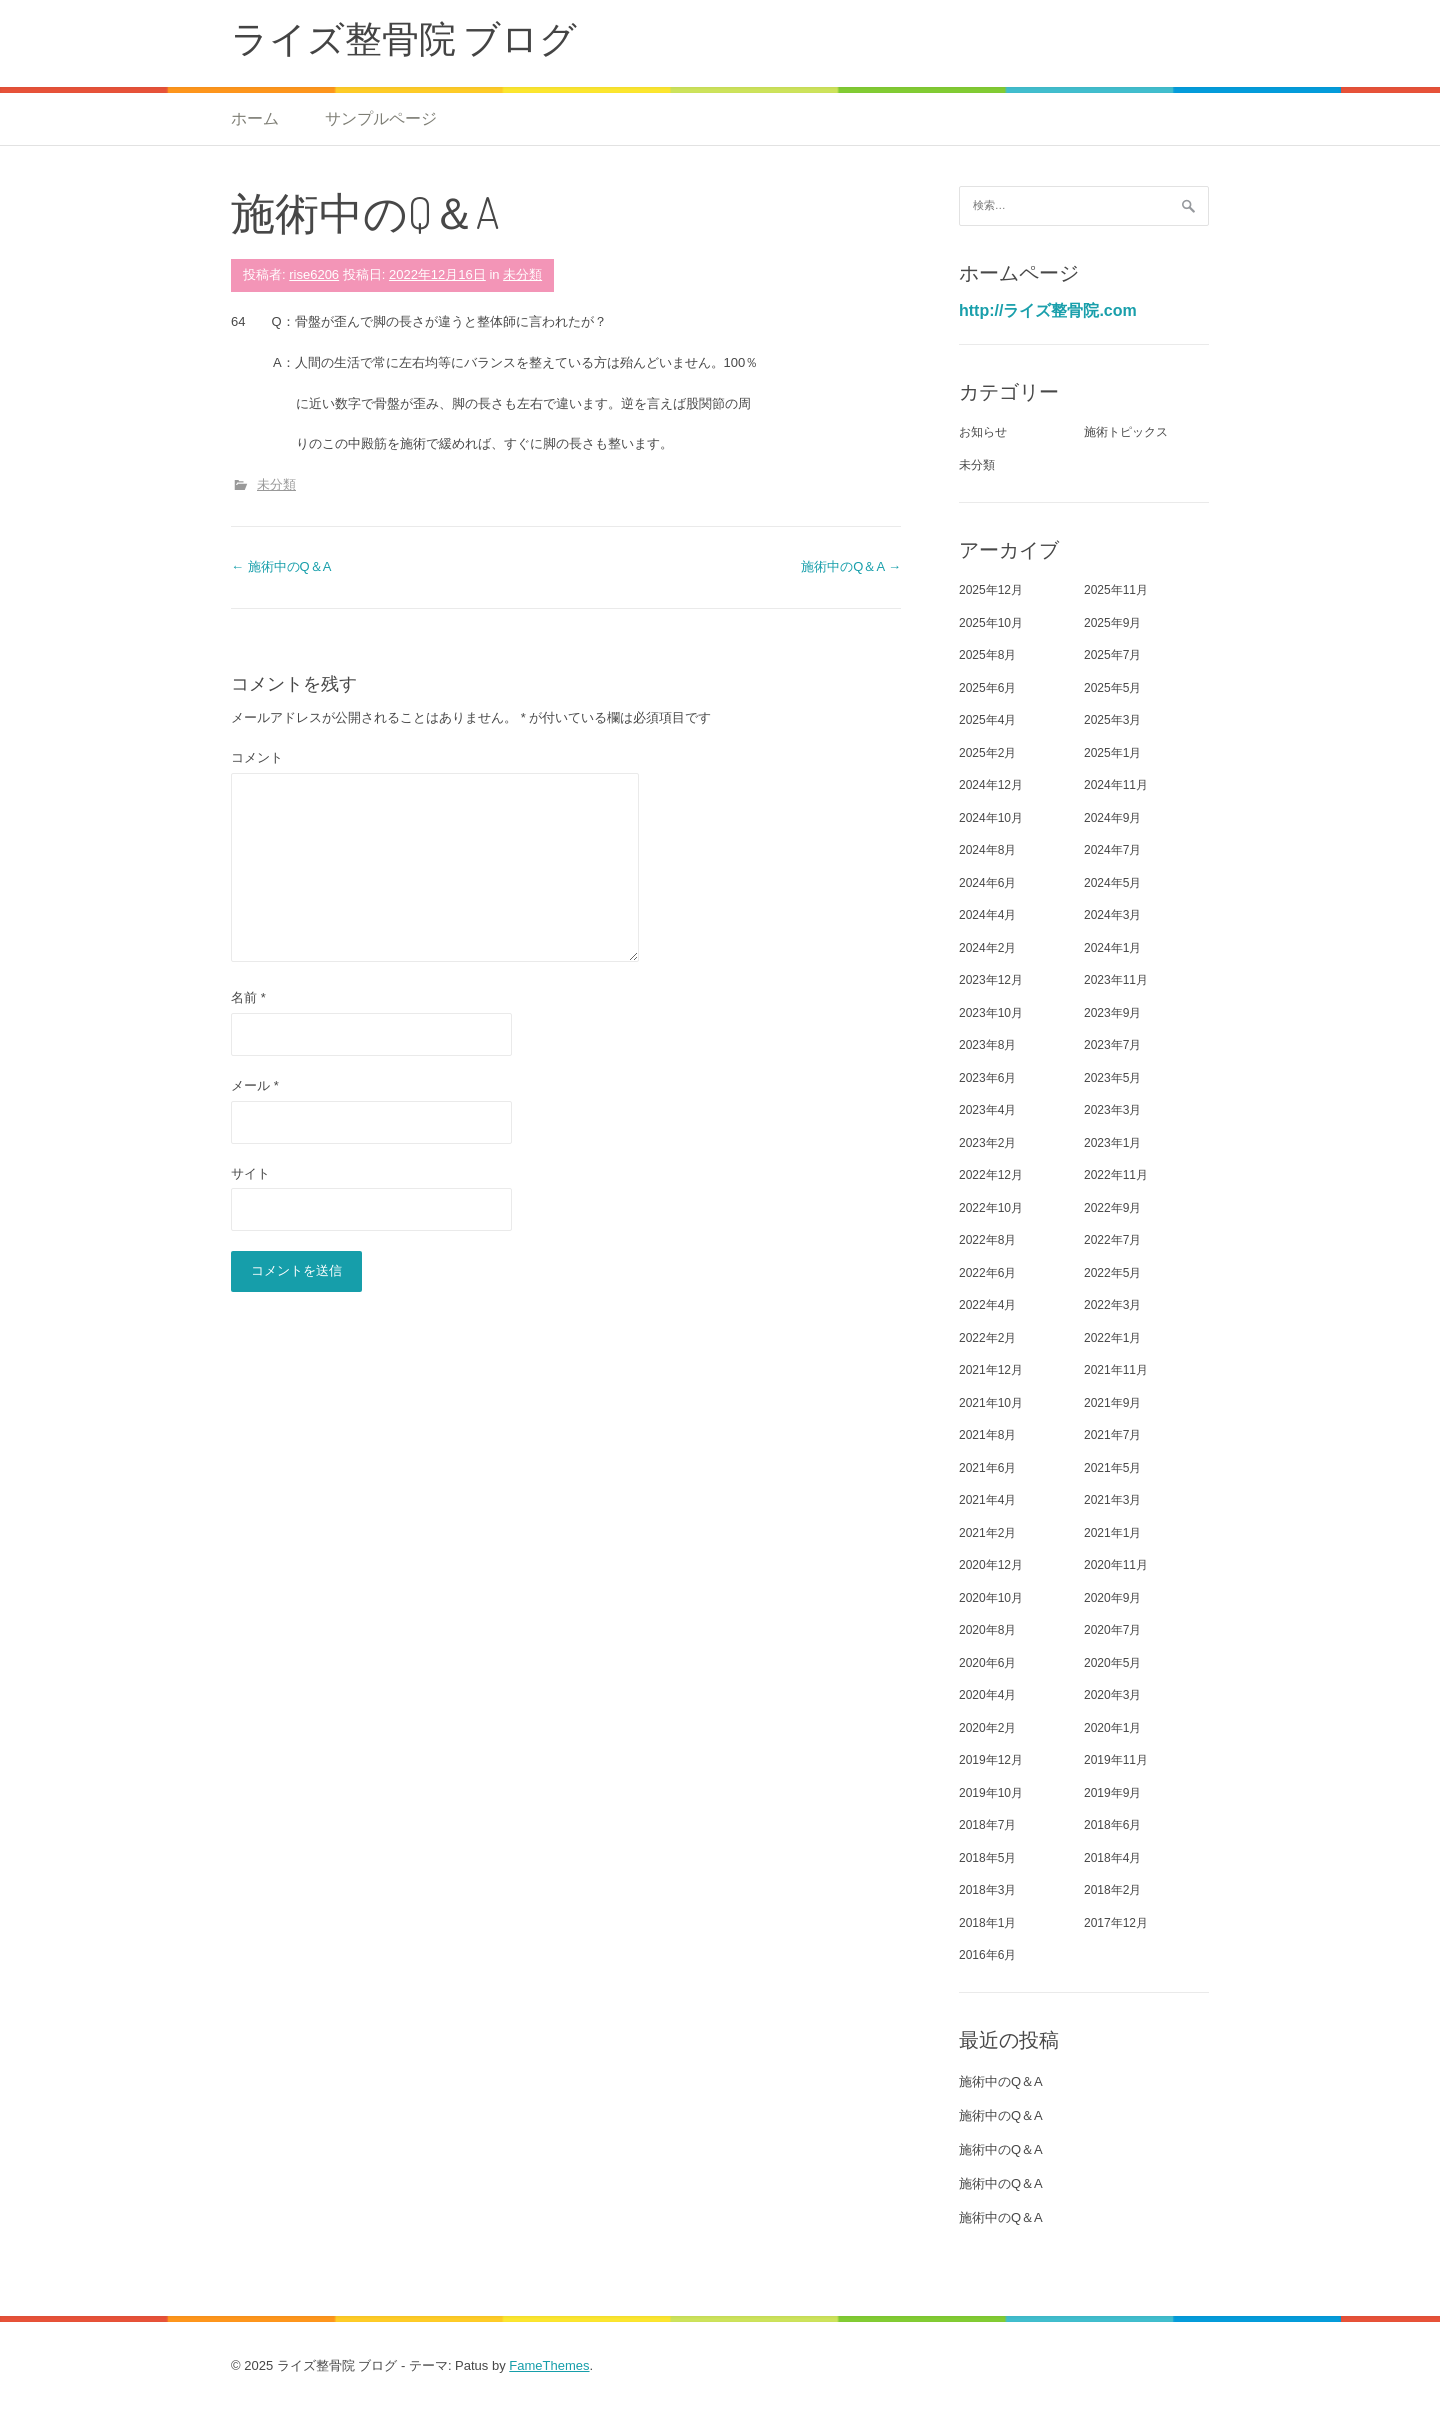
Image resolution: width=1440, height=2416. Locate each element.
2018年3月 (987, 1890)
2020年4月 (987, 1695)
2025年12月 (991, 590)
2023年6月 (987, 1078)
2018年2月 (1112, 1890)
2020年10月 (991, 1598)
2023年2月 (987, 1143)
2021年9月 (1112, 1403)
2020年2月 (987, 1728)
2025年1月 (1112, 753)
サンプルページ (381, 118)
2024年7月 (1112, 850)
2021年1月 (1112, 1533)
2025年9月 (1112, 623)
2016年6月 (987, 1955)
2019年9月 (1112, 1793)
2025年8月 (987, 655)
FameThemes (549, 2365)
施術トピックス (1126, 432)
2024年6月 (987, 883)
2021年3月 (1112, 1500)
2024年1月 (1112, 948)
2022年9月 (1112, 1208)
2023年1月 (1112, 1143)
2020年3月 (1112, 1695)
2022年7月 (1112, 1240)
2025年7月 (1112, 655)
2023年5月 (1112, 1078)
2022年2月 (987, 1338)
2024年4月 (987, 915)
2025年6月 (987, 688)
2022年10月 (991, 1208)
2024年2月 (987, 948)
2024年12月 (991, 785)
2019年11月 (1116, 1760)
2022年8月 (987, 1240)
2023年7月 (1112, 1045)
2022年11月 (1116, 1175)
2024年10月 (991, 818)
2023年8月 (987, 1045)
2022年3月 (1112, 1305)
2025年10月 (991, 623)
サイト (250, 1173)
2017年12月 (1116, 1923)
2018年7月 (987, 1825)
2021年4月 (987, 1500)
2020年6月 (987, 1663)
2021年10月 (991, 1403)
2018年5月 (987, 1858)
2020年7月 (1112, 1630)
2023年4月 (987, 1110)
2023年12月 (991, 980)
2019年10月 (991, 1793)
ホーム (255, 118)
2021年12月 (991, 1370)
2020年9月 (1112, 1598)
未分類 (522, 274)
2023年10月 (991, 1013)
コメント (257, 757)
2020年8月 (987, 1630)
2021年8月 (987, 1435)
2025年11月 (1116, 590)
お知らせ (983, 432)
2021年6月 (987, 1468)
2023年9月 (1112, 1013)
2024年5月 (1112, 883)
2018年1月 (987, 1923)
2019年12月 (991, 1760)
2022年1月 (1112, 1338)
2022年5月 (1112, 1273)
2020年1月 (1112, 1728)
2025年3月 (1112, 720)
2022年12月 (991, 1175)
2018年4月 (1112, 1858)
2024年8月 (987, 850)
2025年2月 (987, 753)
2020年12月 (991, 1565)
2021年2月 (987, 1533)
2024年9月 (1112, 818)
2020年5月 (1112, 1663)
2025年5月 (1112, 688)
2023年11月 (1116, 980)
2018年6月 (1112, 1825)
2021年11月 (1116, 1370)
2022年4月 (987, 1305)
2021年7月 (1112, 1435)
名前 (248, 997)
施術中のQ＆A (281, 566)
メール (255, 1085)
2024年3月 (1112, 915)
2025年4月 (987, 720)
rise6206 (314, 274)
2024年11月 (1116, 785)
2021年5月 (1112, 1468)
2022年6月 (987, 1273)
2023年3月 (1112, 1110)
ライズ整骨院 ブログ (404, 37)
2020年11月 (1116, 1565)
